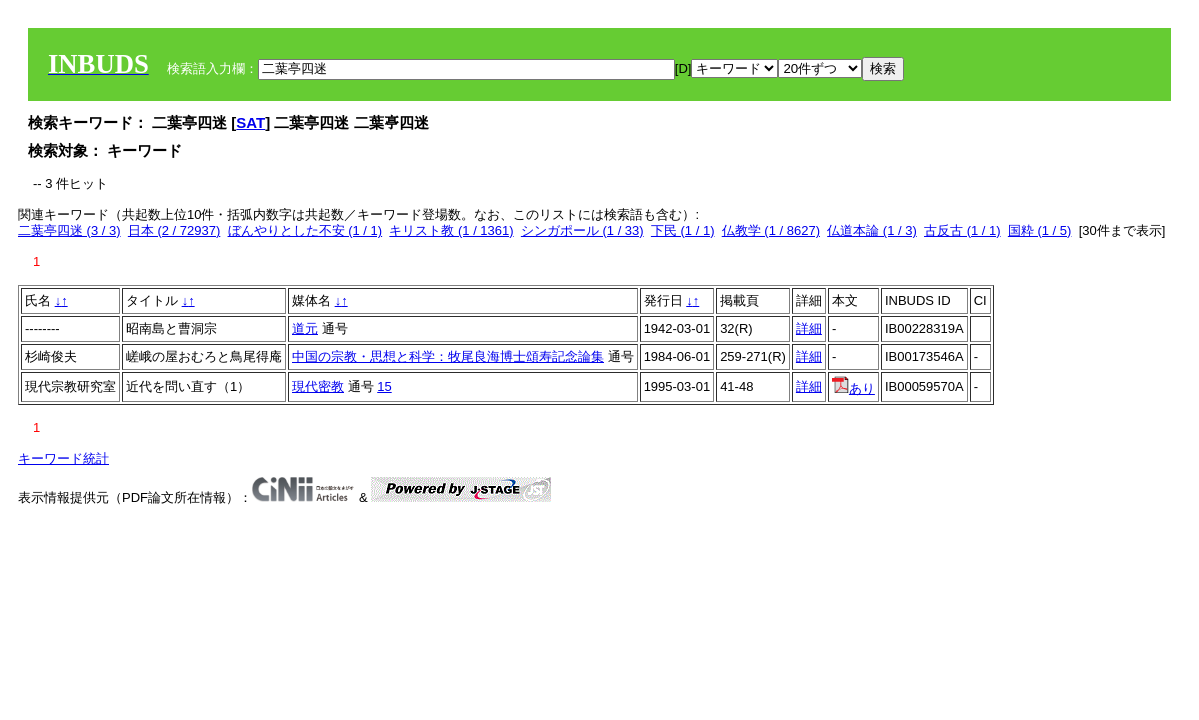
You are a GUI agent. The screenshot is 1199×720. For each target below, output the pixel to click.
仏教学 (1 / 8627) (771, 230)
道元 (305, 328)
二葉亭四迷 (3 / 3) (69, 230)
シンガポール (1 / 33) (582, 230)
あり (853, 388)
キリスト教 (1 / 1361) (451, 230)
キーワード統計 (63, 458)
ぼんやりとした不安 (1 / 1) (305, 230)
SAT (250, 122)
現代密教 (318, 386)
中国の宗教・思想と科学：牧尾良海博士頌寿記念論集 (448, 356)
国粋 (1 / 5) (1040, 230)
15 (384, 386)
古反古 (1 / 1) (962, 230)
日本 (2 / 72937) (174, 230)
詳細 (809, 328)
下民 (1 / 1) (683, 230)
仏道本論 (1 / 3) (872, 230)
